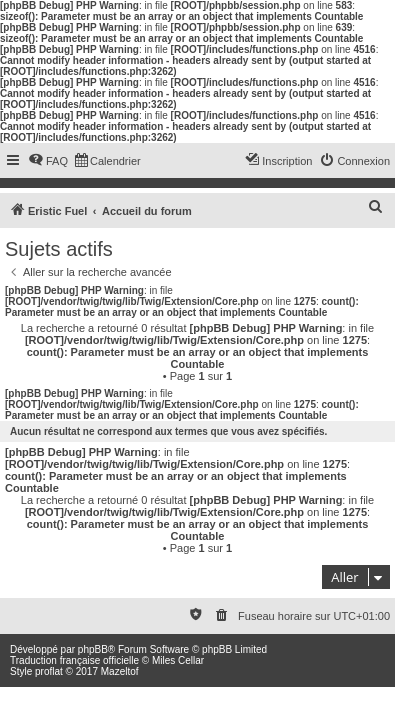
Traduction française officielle (74, 660)
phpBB (93, 649)
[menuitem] (48, 161)
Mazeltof (120, 671)
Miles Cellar (178, 660)
